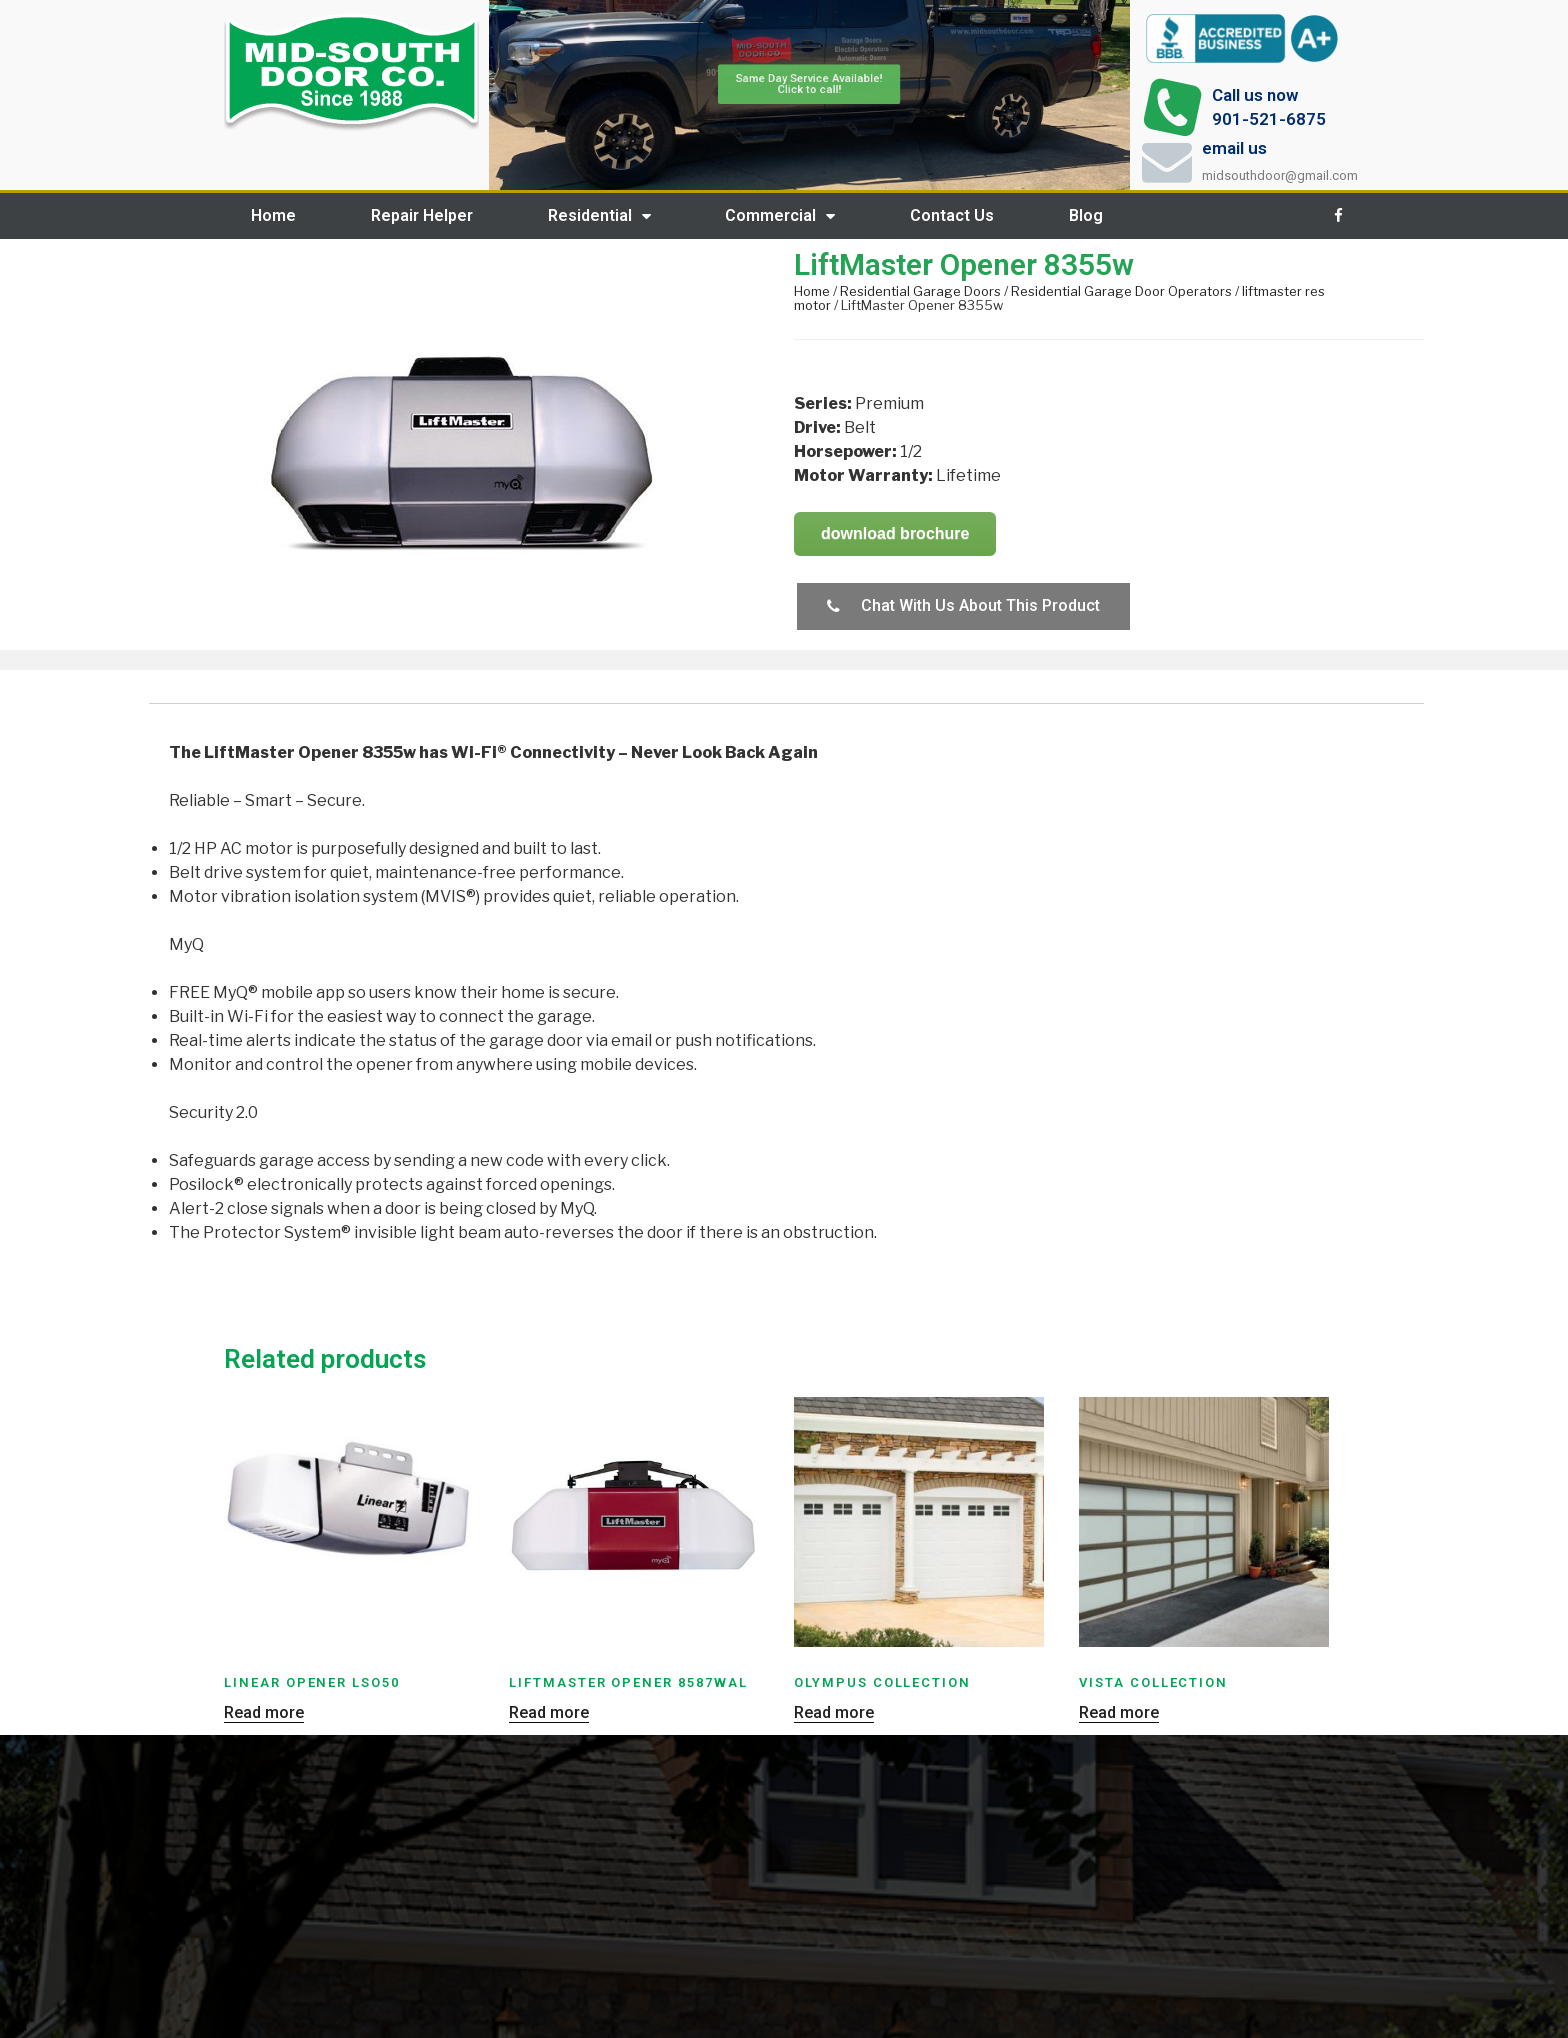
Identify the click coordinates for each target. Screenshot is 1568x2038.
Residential (599, 216)
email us (1234, 148)
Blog (1086, 215)
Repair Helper (422, 215)
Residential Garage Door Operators (1121, 291)
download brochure (895, 533)
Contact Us (952, 215)
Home (273, 215)
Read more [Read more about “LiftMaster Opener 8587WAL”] (549, 1713)
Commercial (780, 216)
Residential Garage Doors (920, 291)
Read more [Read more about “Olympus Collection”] (834, 1713)
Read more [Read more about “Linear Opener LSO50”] (264, 1713)
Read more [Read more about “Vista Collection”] (1119, 1713)
